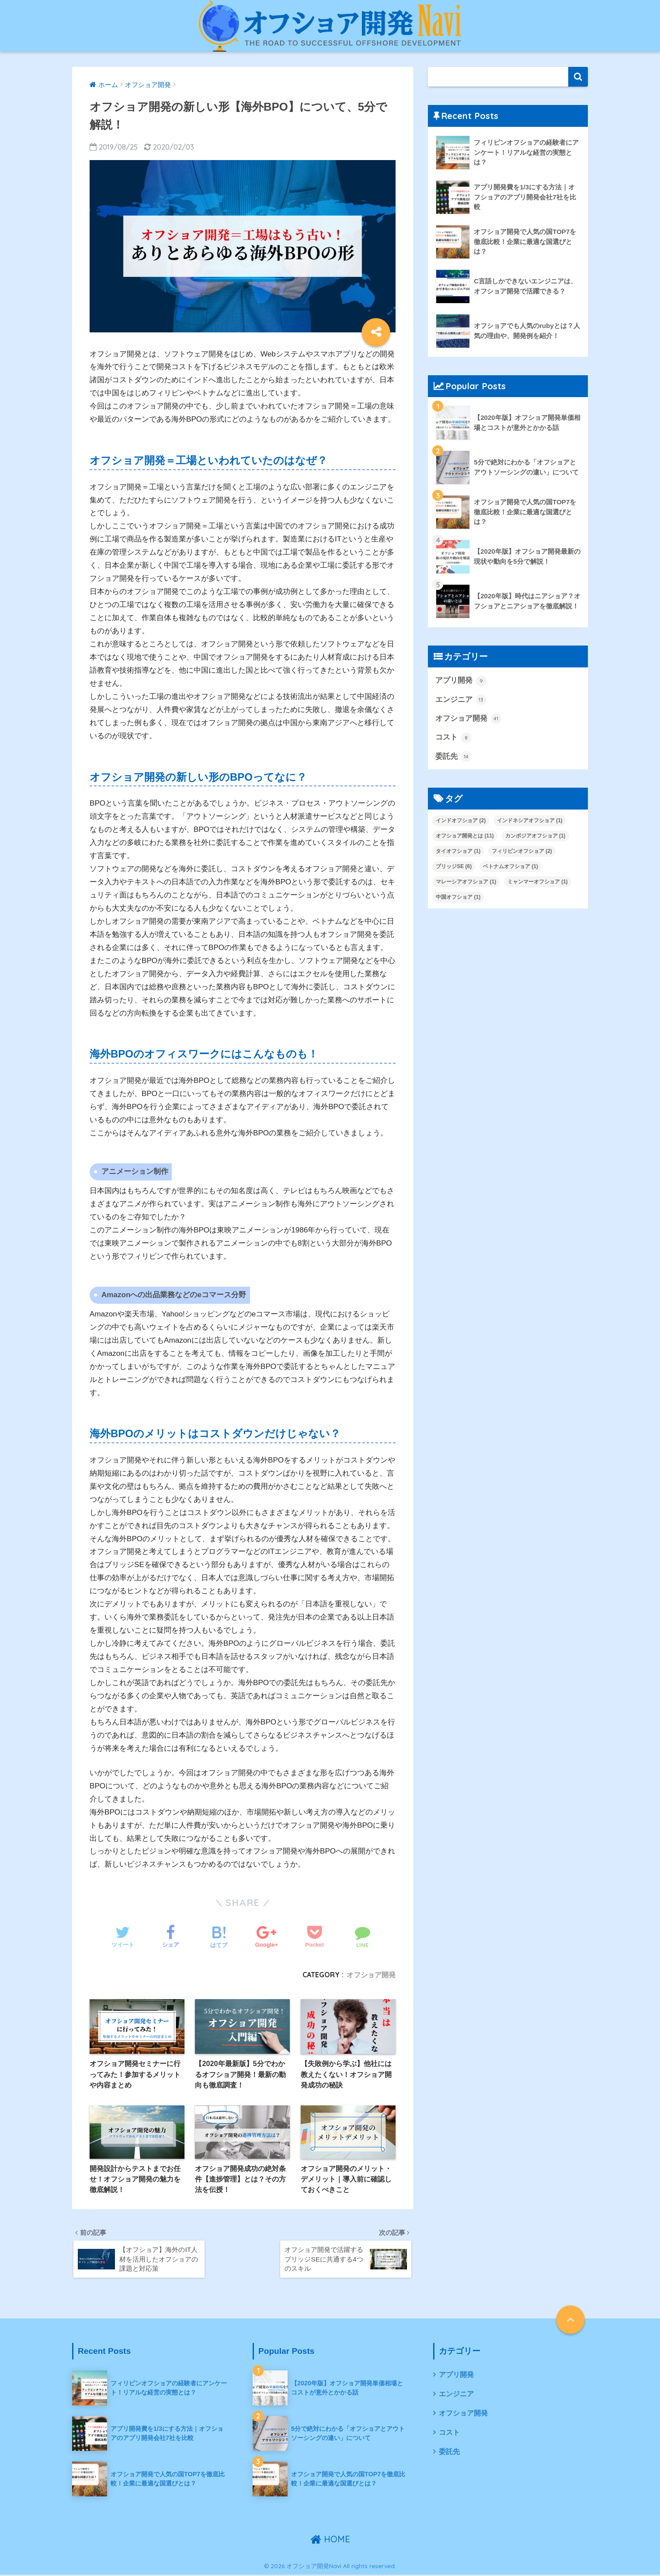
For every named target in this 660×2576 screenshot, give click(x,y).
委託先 (453, 756)
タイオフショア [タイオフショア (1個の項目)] (458, 851)
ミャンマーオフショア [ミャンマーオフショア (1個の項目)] (537, 882)
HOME (330, 2539)
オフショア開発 (371, 1974)
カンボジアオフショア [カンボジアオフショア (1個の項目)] (535, 836)
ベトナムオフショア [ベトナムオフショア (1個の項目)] (510, 866)
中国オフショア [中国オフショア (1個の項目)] (458, 897)
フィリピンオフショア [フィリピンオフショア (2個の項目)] (522, 851)
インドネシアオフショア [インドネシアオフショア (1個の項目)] (530, 820)
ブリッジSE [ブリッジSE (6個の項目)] (454, 866)
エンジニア (460, 700)
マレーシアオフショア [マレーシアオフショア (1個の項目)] (466, 882)
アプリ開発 (460, 681)
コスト (453, 738)
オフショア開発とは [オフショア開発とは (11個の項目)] (465, 836)
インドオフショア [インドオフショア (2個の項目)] (461, 820)
